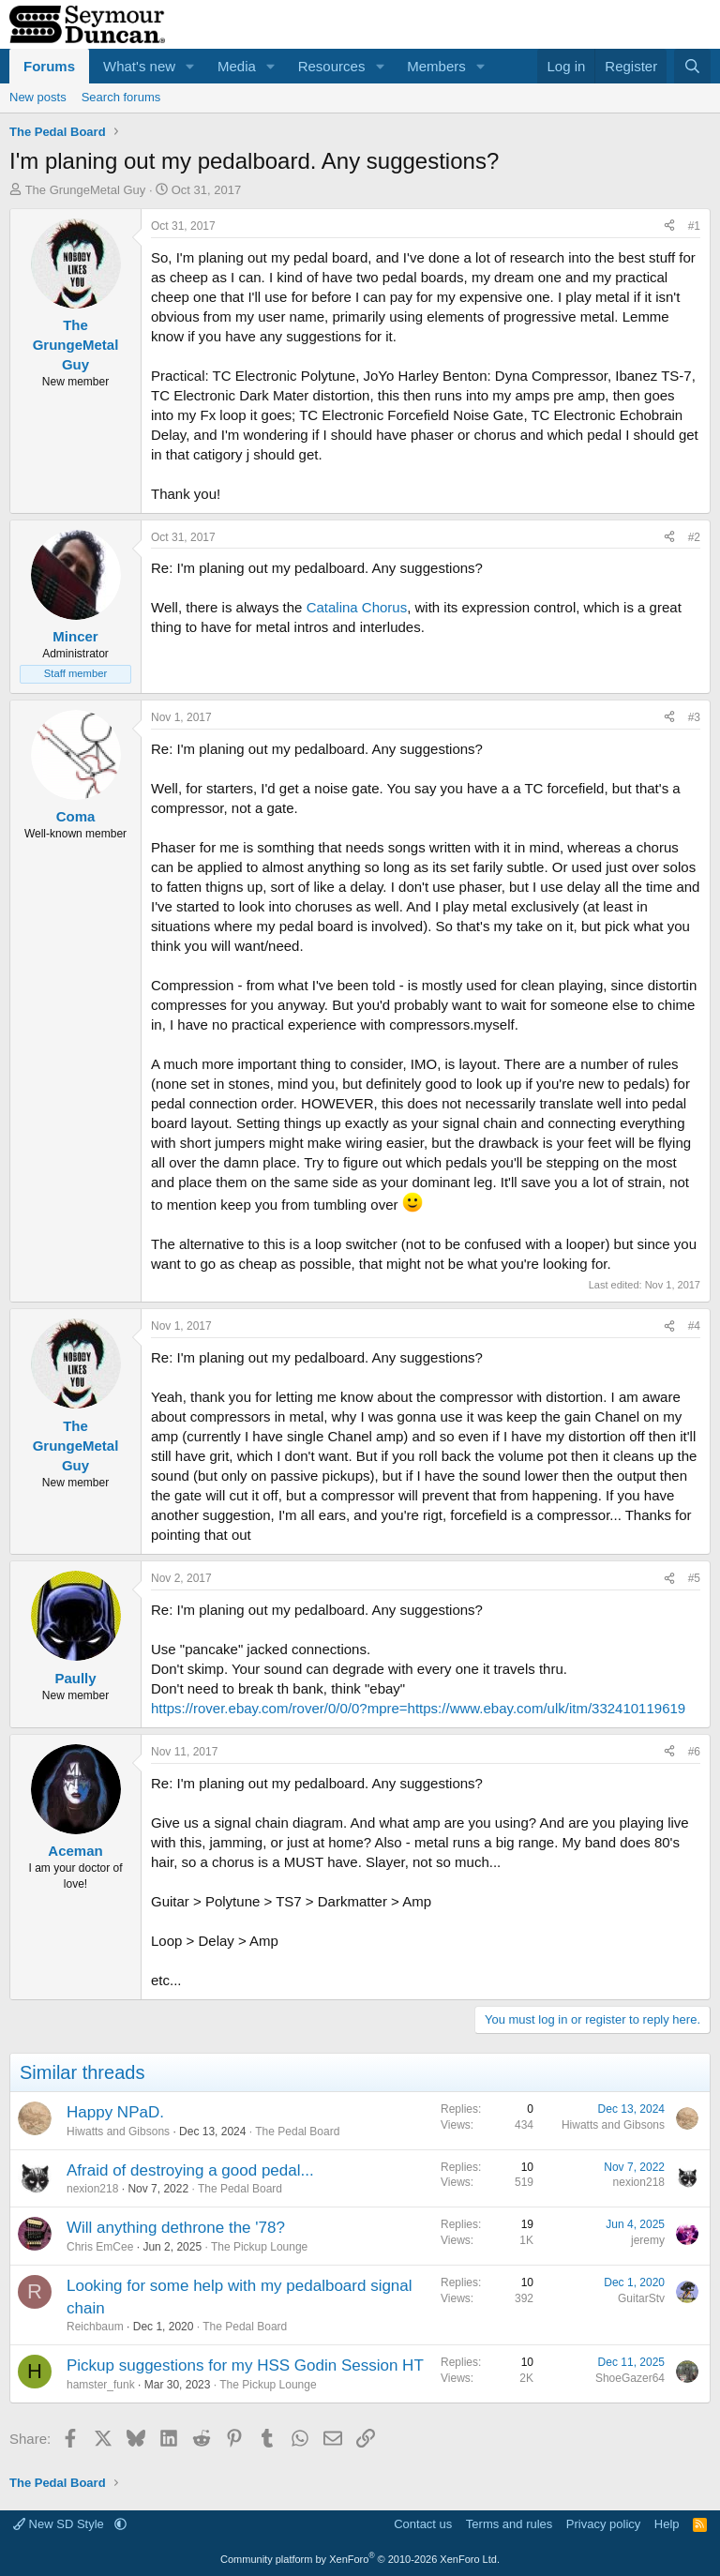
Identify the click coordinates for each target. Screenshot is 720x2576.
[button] (190, 66)
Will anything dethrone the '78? (176, 2228)
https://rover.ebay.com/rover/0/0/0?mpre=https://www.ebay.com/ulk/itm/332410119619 (418, 1708)
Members (436, 66)
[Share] (669, 226)
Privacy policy (603, 2524)
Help (667, 2524)
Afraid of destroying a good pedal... (190, 2170)
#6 (694, 1751)
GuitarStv (641, 2298)
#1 (694, 226)
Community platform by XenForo (360, 2559)
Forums (49, 66)
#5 (694, 1578)
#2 (694, 537)
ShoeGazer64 (630, 2378)
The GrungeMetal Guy (85, 190)
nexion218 (92, 2188)
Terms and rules (509, 2524)
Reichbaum (95, 2326)
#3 (694, 717)
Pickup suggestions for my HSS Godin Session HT (245, 2365)
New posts (38, 97)
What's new (139, 66)
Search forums (121, 97)
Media (237, 66)
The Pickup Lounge (259, 2246)
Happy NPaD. (115, 2112)
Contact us (423, 2524)
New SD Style (60, 2524)
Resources (332, 66)
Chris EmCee (100, 2246)
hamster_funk (101, 2384)
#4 (694, 1326)
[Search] (692, 66)
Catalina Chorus (357, 607)
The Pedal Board (297, 2131)
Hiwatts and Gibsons (118, 2131)
